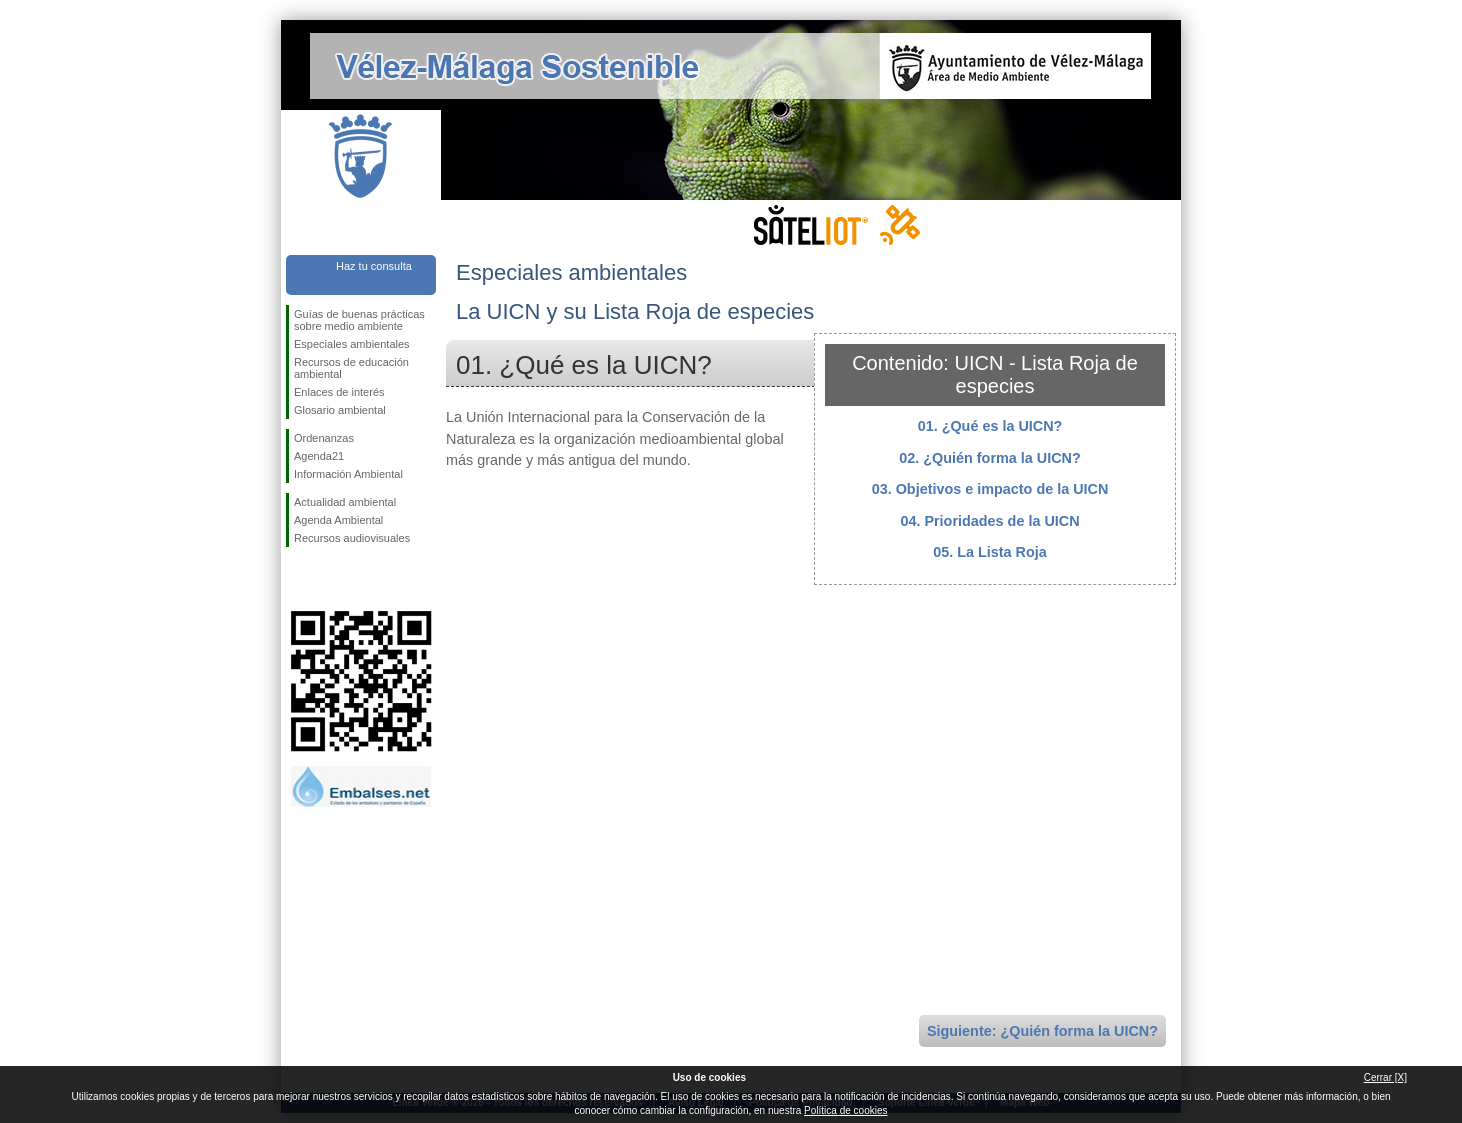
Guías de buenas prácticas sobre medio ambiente (359, 320)
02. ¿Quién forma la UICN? (990, 458)
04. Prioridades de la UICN (989, 521)
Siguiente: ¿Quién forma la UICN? (1042, 1031)
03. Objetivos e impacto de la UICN (990, 489)
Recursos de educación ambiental (351, 368)
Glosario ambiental (340, 410)
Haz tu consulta (374, 266)
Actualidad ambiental (345, 502)
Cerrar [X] (1385, 1077)
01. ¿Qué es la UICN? (990, 426)
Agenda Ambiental (338, 520)
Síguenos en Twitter (331, 579)
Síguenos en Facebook (298, 579)
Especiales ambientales (352, 344)
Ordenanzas (324, 438)
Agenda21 (319, 456)
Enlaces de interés (339, 392)
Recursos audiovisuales (352, 538)
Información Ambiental (348, 474)
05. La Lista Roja (990, 552)
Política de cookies (845, 1110)
